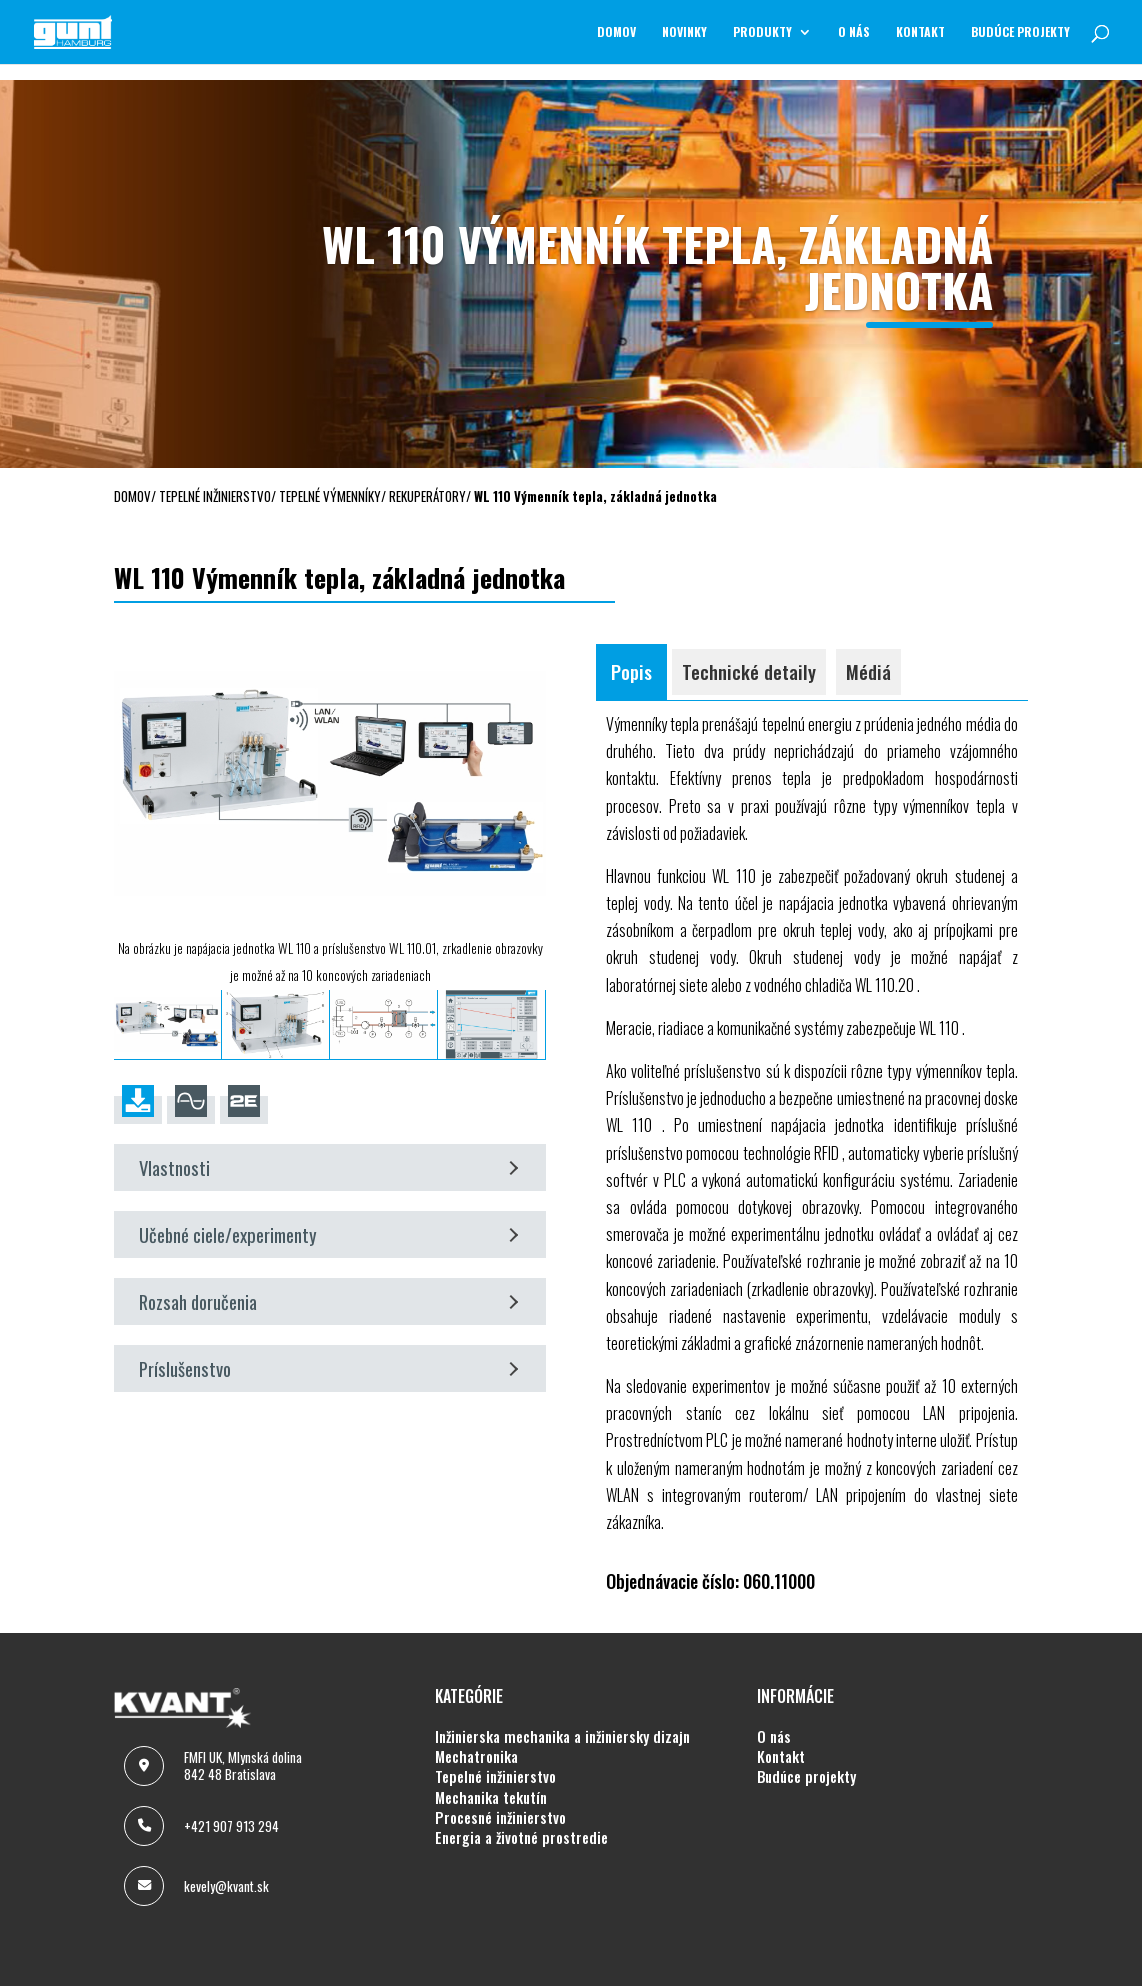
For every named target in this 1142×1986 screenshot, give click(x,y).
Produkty (762, 32)
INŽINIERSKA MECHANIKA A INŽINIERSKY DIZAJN (562, 1737)
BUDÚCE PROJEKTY (1020, 32)
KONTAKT (920, 32)
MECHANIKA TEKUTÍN (491, 1798)
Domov (616, 32)
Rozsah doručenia (328, 1301)
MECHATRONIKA (476, 1757)
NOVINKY (684, 32)
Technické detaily (749, 671)
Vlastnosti (328, 1167)
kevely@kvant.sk (226, 1886)
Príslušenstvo (328, 1368)
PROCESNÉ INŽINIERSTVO (500, 1818)
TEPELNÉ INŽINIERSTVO (495, 1777)
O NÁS (854, 32)
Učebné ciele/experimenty (328, 1234)
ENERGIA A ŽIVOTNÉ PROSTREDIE (521, 1838)
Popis (631, 671)
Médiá (868, 671)
